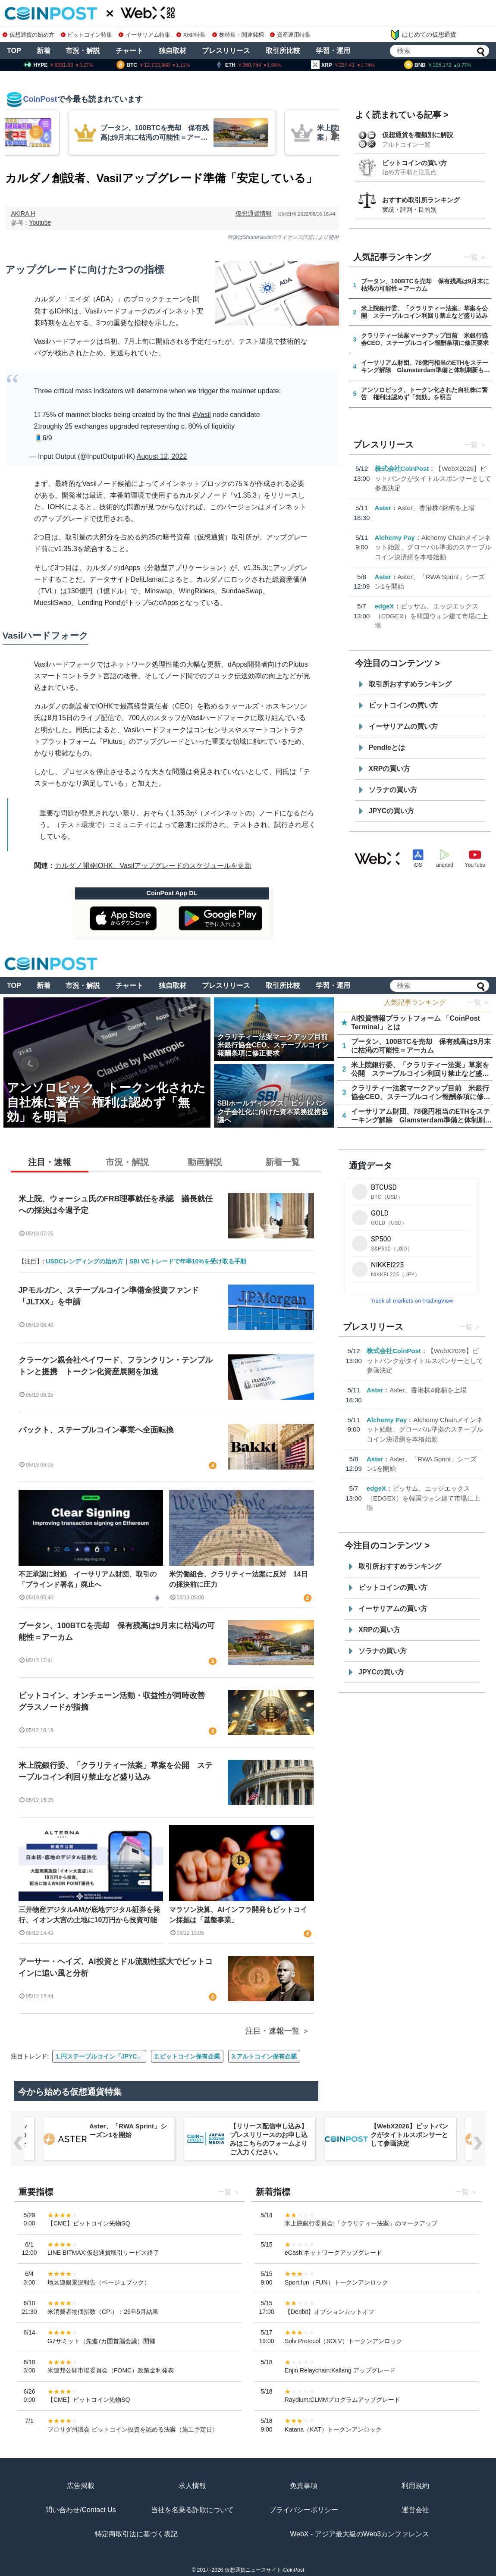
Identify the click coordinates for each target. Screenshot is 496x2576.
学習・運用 (333, 50)
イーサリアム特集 (144, 34)
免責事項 (303, 2485)
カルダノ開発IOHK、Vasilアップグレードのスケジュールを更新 (153, 865)
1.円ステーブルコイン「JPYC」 (99, 2056)
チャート (129, 50)
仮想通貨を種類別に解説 (417, 134)
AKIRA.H (23, 213)
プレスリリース (226, 50)
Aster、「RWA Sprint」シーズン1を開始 (128, 2130)
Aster (383, 507)
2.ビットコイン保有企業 (187, 2056)
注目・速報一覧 (272, 2031)
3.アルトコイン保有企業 (264, 2056)
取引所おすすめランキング (410, 684)
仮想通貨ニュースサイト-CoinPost (265, 2570)
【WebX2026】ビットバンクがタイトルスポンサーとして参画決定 (433, 478)
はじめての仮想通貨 (423, 35)
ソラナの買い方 (393, 789)
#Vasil (201, 414)
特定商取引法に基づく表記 (136, 2534)
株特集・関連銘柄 (238, 34)
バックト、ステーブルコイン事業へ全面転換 (96, 1430)
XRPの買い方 (390, 768)
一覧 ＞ (479, 1002)
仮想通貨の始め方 (28, 34)
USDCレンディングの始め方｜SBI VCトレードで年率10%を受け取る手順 (146, 1261)
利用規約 (415, 2485)
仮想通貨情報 (253, 213)
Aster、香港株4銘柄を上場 (436, 507)
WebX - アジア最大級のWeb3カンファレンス (359, 2534)
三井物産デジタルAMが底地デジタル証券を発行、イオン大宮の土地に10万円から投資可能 (89, 1915)
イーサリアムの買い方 (403, 726)
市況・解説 (83, 50)
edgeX (384, 606)
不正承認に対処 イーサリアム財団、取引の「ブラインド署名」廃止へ (88, 1579)
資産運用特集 (290, 34)
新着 (43, 50)
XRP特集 (191, 34)
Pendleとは (387, 747)
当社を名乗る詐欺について (192, 2509)
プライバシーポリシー (303, 2509)
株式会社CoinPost (402, 468)
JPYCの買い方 (391, 811)
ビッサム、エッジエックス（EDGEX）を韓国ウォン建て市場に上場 (431, 615)
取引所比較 (283, 50)
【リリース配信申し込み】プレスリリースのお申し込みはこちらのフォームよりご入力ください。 (269, 2139)
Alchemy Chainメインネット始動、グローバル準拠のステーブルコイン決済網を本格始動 (433, 547)
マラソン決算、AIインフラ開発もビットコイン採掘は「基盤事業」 (238, 1915)
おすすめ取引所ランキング (421, 200)
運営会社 (415, 2509)
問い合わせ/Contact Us (80, 2509)
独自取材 (172, 50)
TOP (14, 50)
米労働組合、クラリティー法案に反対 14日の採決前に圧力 (238, 1579)
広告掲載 (80, 2485)
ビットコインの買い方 (414, 162)
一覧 (471, 257)
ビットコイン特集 (87, 34)
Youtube (40, 222)
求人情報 (192, 2485)
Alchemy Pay (395, 537)
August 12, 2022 (162, 456)
